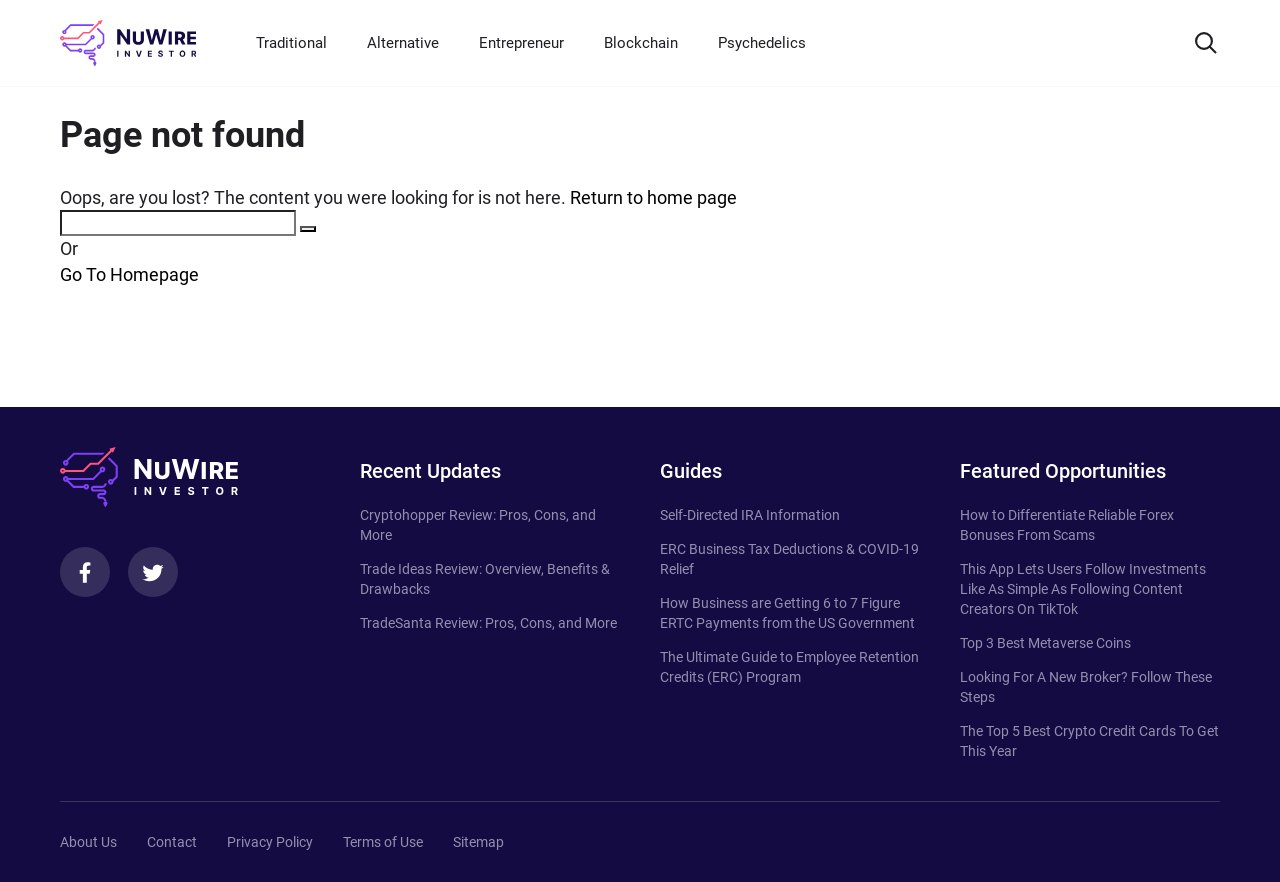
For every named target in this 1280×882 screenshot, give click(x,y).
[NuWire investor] (128, 43)
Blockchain (641, 43)
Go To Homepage (129, 274)
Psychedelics (762, 43)
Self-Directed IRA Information (750, 515)
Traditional (291, 43)
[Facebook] (85, 572)
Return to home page (653, 197)
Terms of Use (383, 842)
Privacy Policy (270, 842)
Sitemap (478, 842)
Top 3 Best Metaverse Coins (1045, 643)
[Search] (1206, 43)
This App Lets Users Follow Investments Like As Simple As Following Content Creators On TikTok (1083, 589)
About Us (88, 842)
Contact (172, 842)
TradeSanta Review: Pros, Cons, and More (488, 623)
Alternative (403, 43)
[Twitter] (153, 572)
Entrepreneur (521, 43)
